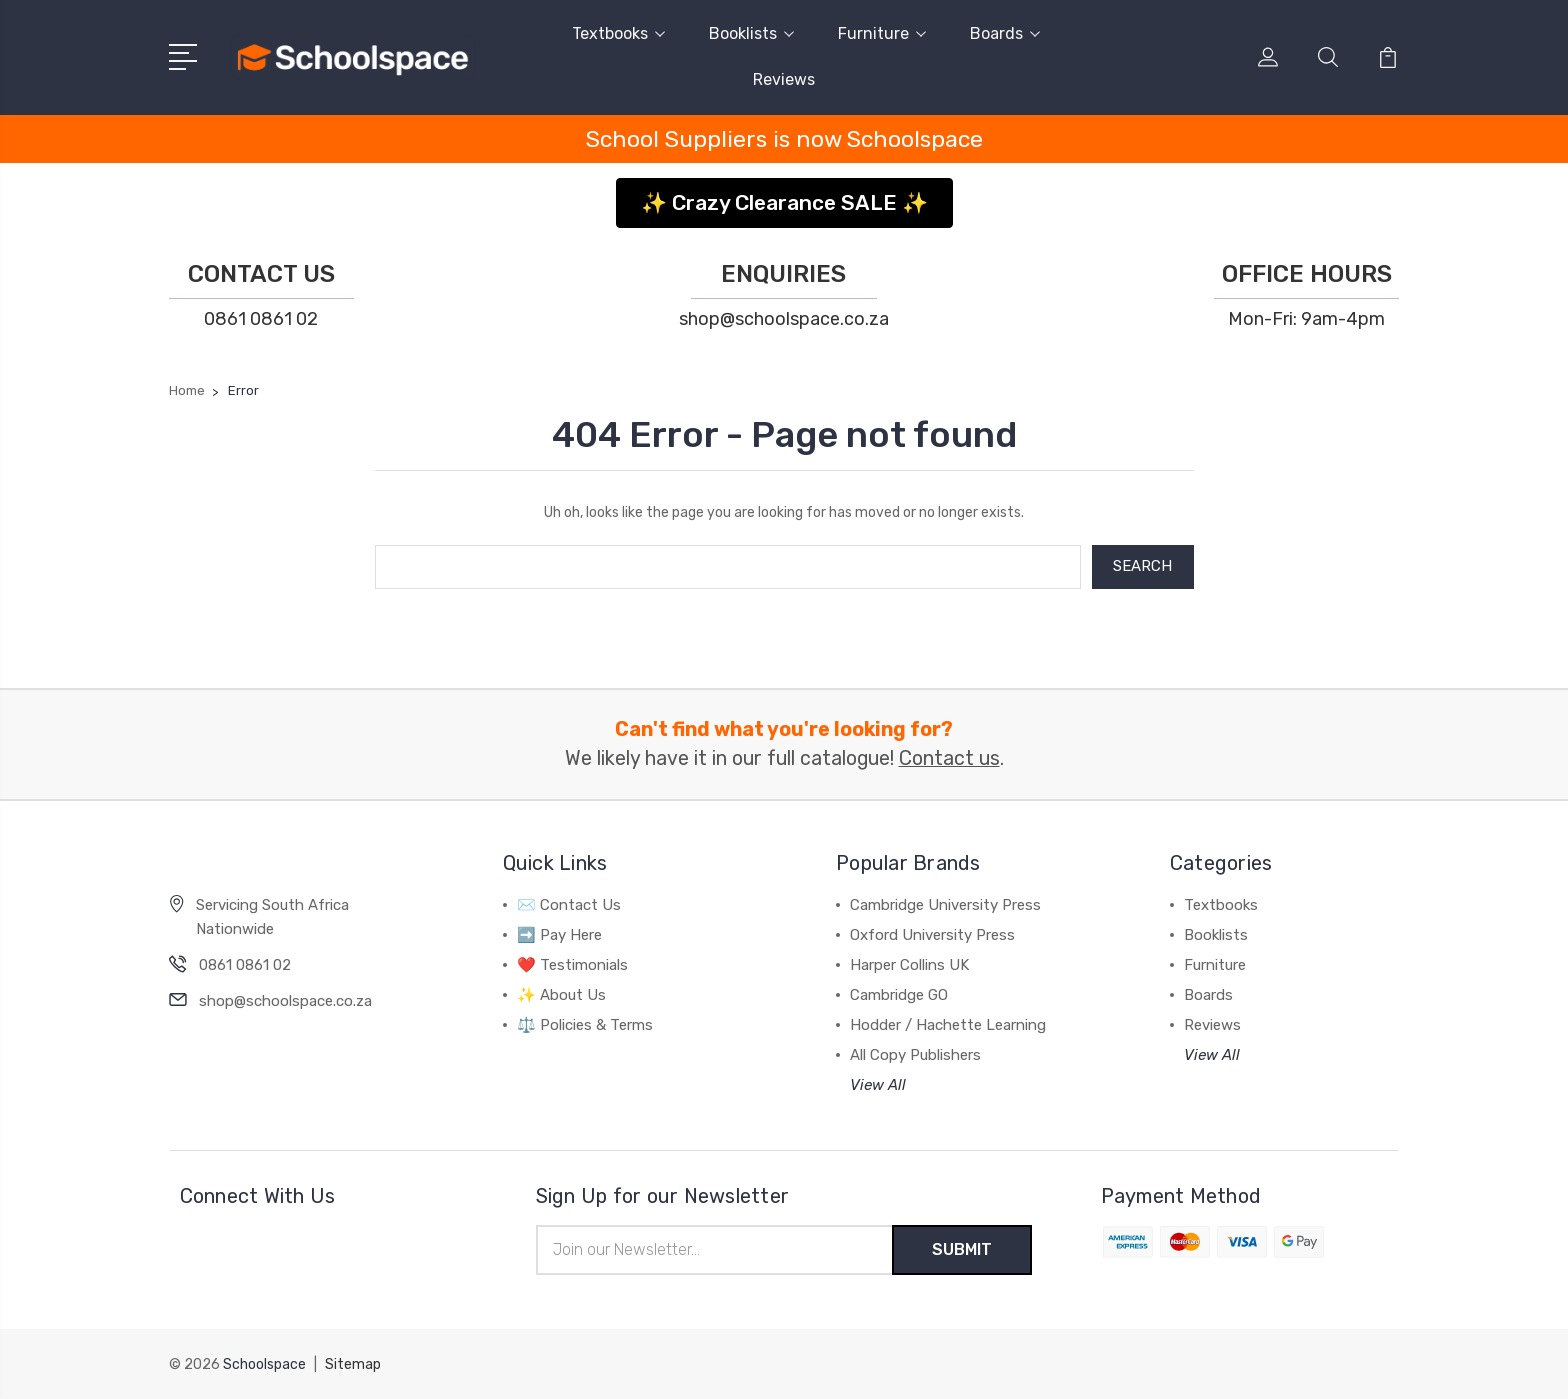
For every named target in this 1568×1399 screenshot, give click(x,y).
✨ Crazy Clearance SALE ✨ (784, 202)
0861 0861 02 (261, 319)
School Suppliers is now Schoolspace (784, 139)
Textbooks (618, 33)
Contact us (949, 758)
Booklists (751, 33)
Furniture (882, 33)
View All (878, 1085)
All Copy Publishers (915, 1055)
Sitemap (353, 1364)
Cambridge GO (899, 995)
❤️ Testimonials (572, 965)
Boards (1005, 33)
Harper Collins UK (909, 965)
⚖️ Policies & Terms (585, 1025)
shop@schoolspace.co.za (784, 319)
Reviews (784, 79)
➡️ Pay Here (559, 935)
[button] (784, 195)
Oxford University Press (932, 935)
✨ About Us (561, 995)
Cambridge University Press (945, 905)
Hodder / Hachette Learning (948, 1025)
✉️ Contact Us (569, 905)
